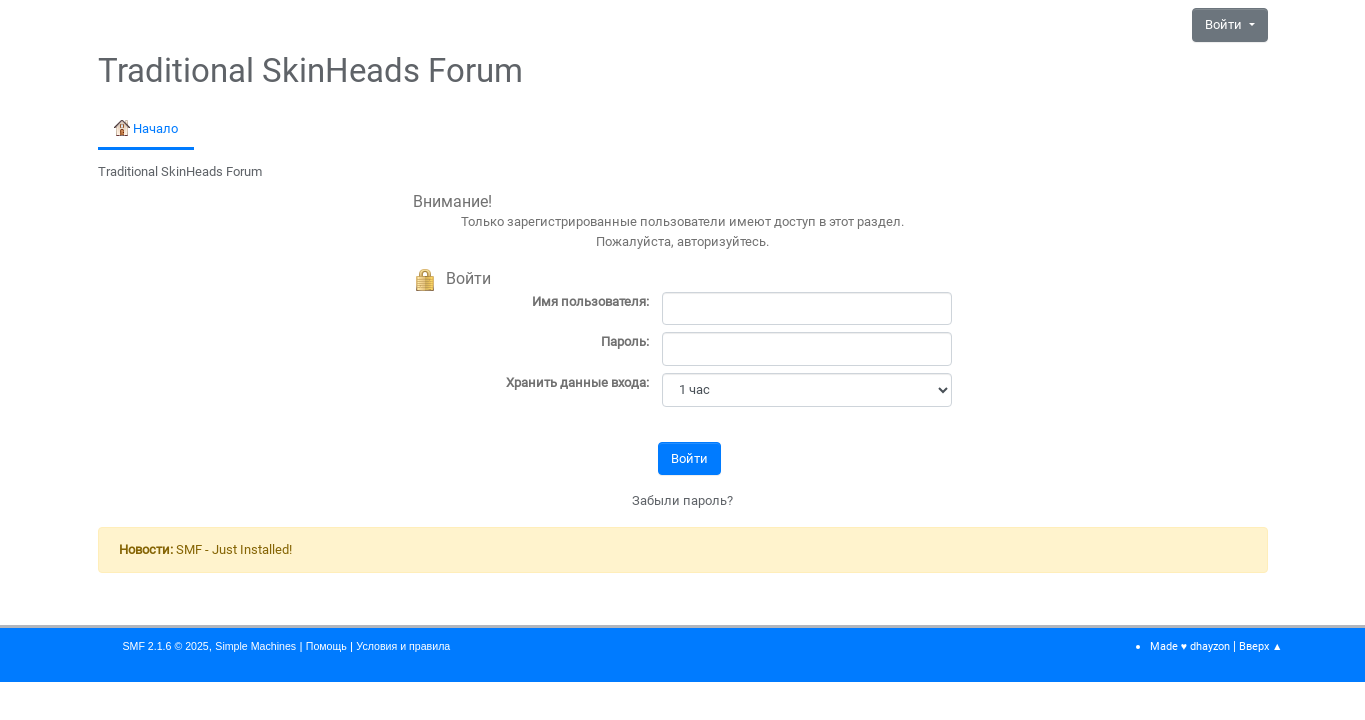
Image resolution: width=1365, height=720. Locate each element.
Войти (1225, 24)
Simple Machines (255, 646)
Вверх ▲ (1261, 646)
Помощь (326, 646)
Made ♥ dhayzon (1190, 646)
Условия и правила (403, 646)
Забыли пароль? (682, 500)
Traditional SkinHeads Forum (310, 71)
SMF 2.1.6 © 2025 (166, 646)
